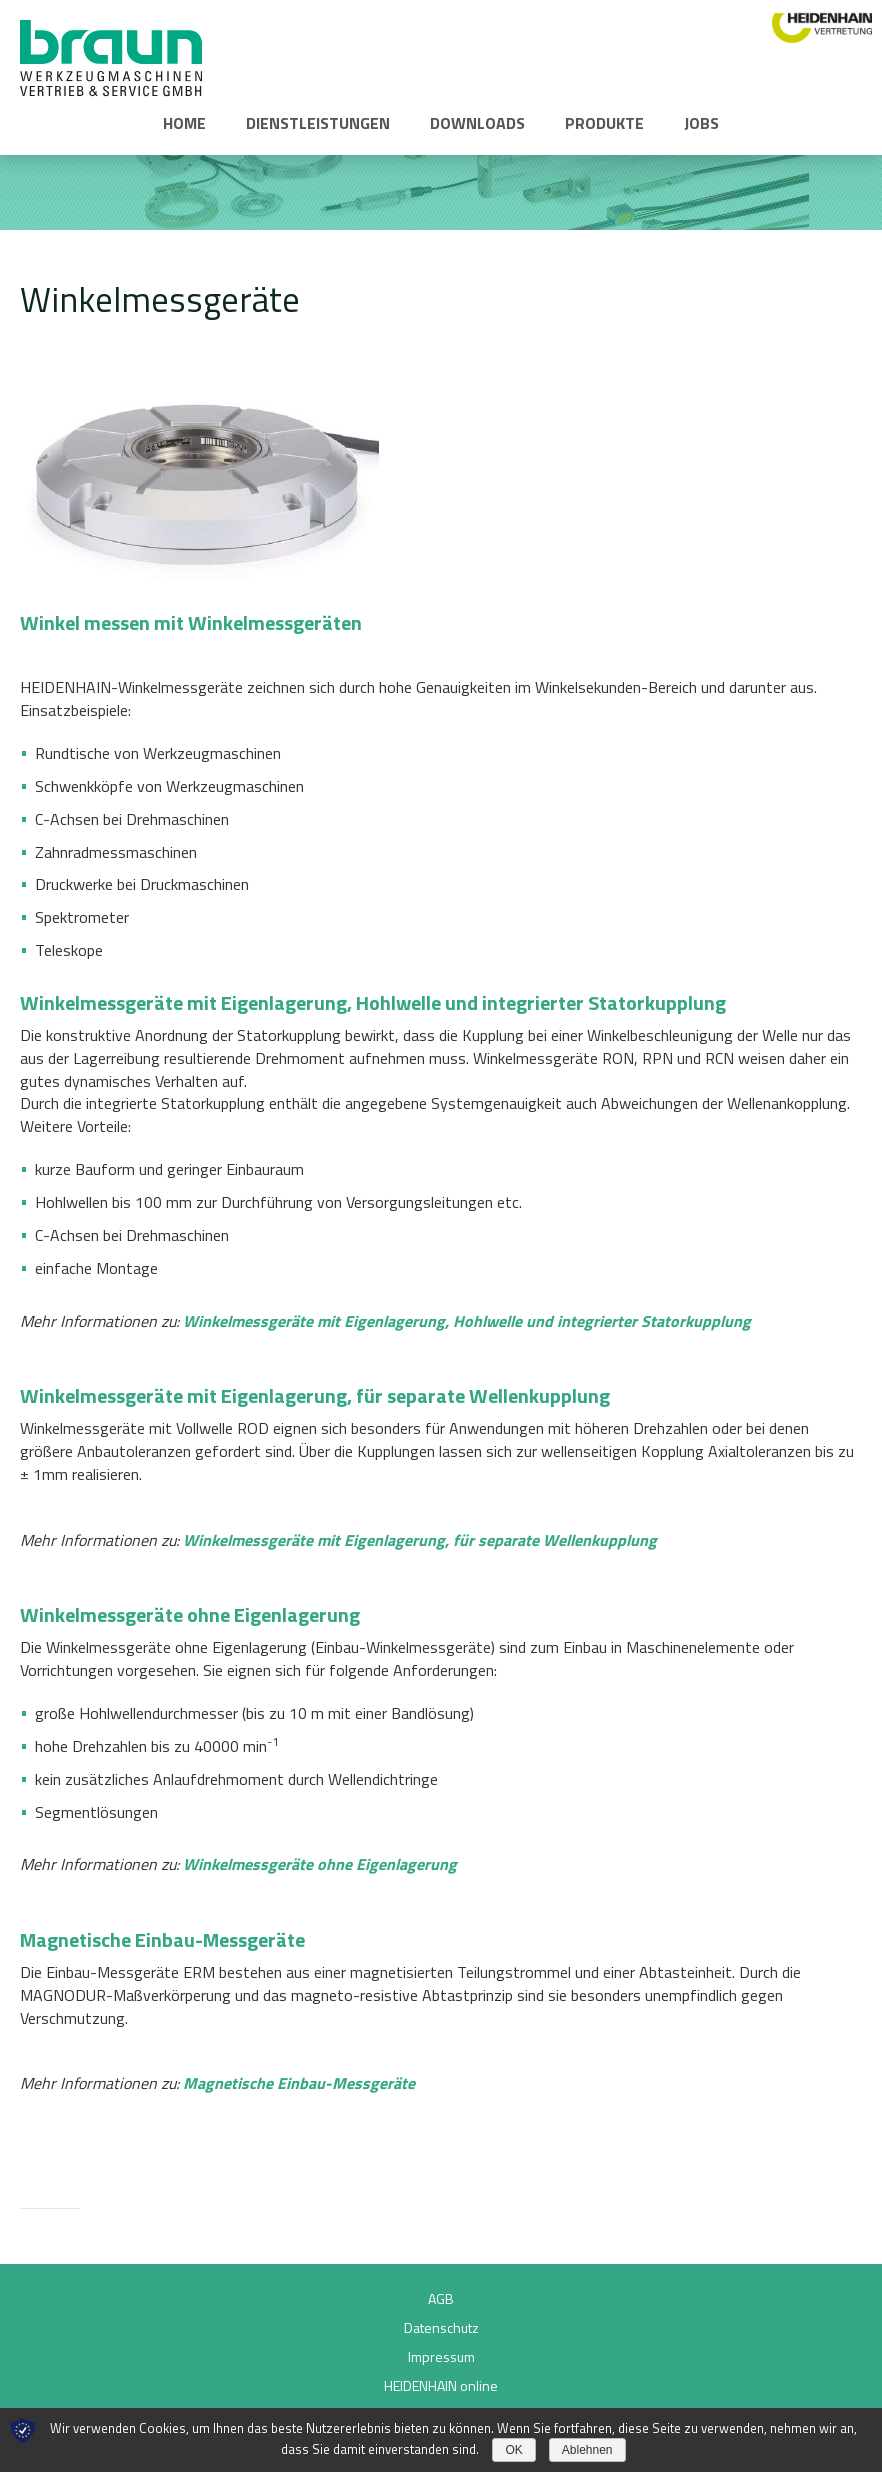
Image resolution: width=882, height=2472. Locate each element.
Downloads (477, 123)
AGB (441, 2298)
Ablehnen (587, 2450)
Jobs (701, 123)
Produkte (604, 123)
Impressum (441, 2356)
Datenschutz (441, 2327)
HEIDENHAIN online (441, 2385)
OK (513, 2450)
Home (184, 123)
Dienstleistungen (318, 123)
